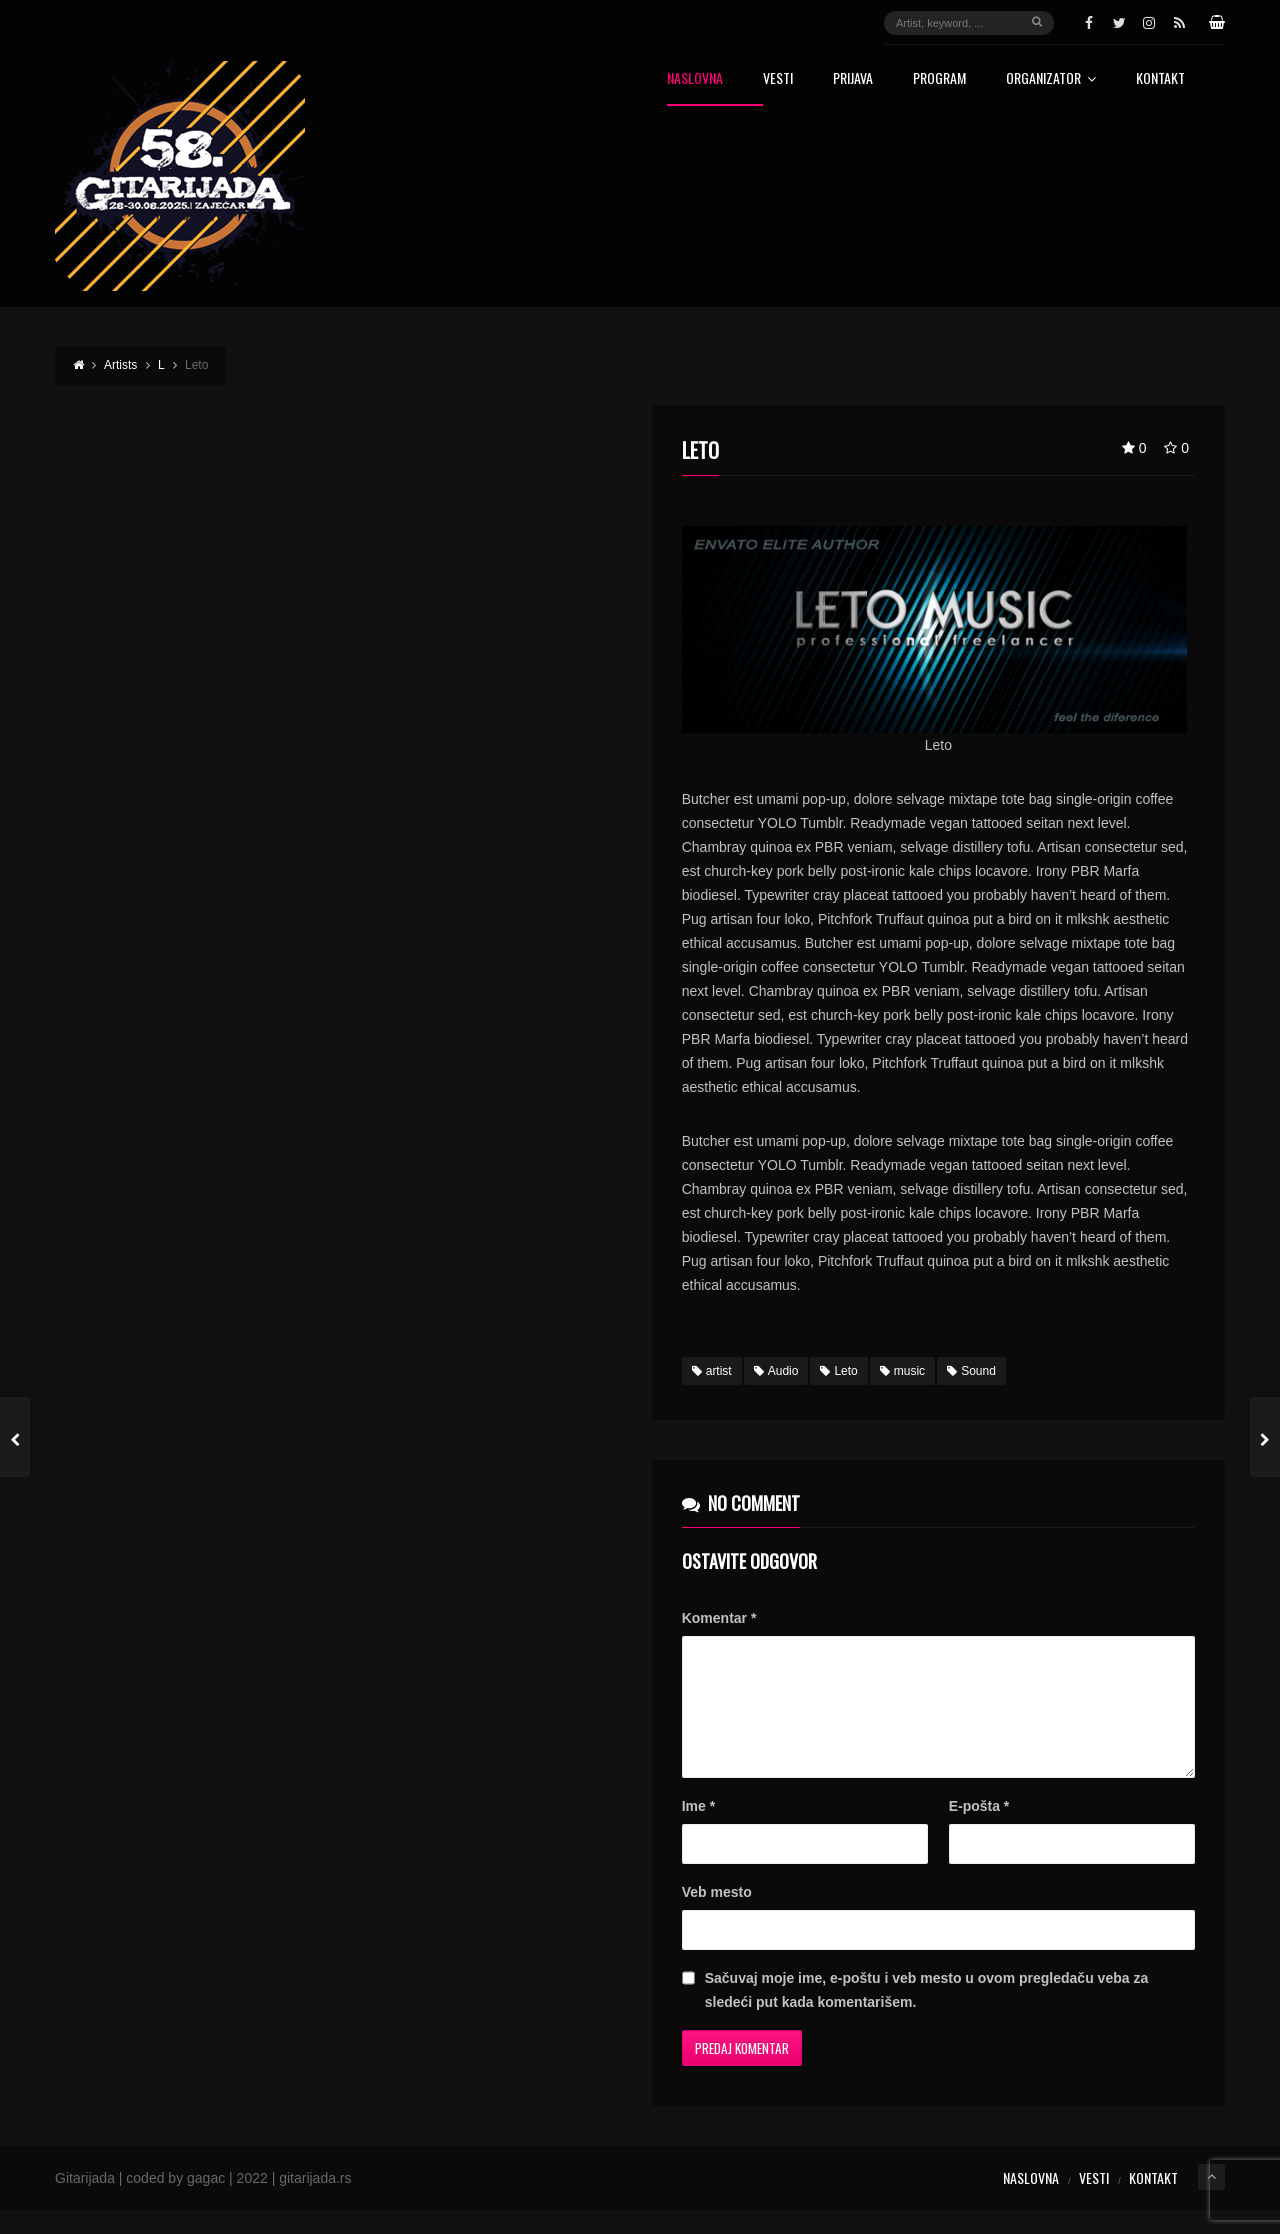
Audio (776, 1371)
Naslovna (695, 79)
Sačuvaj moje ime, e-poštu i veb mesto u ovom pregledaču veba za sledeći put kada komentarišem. (926, 2014)
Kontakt (1160, 79)
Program (939, 79)
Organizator (1051, 79)
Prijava (853, 79)
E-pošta (979, 1830)
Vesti (778, 79)
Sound (971, 1371)
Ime (698, 1830)
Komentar (719, 1618)
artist (712, 1371)
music (902, 1371)
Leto (838, 1371)
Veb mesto (717, 1916)
